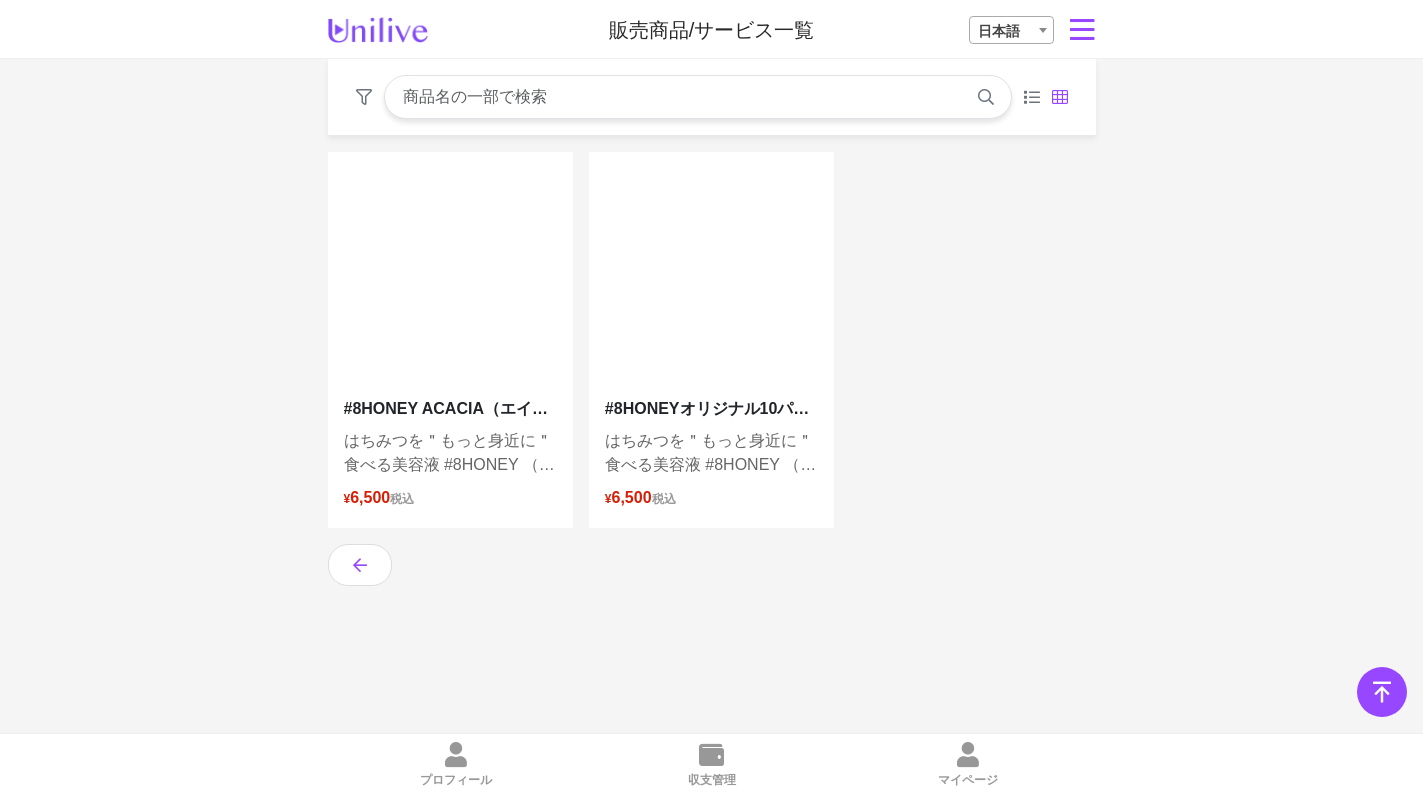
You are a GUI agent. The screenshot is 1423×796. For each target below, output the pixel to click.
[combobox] (1011, 30)
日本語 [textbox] (999, 31)
